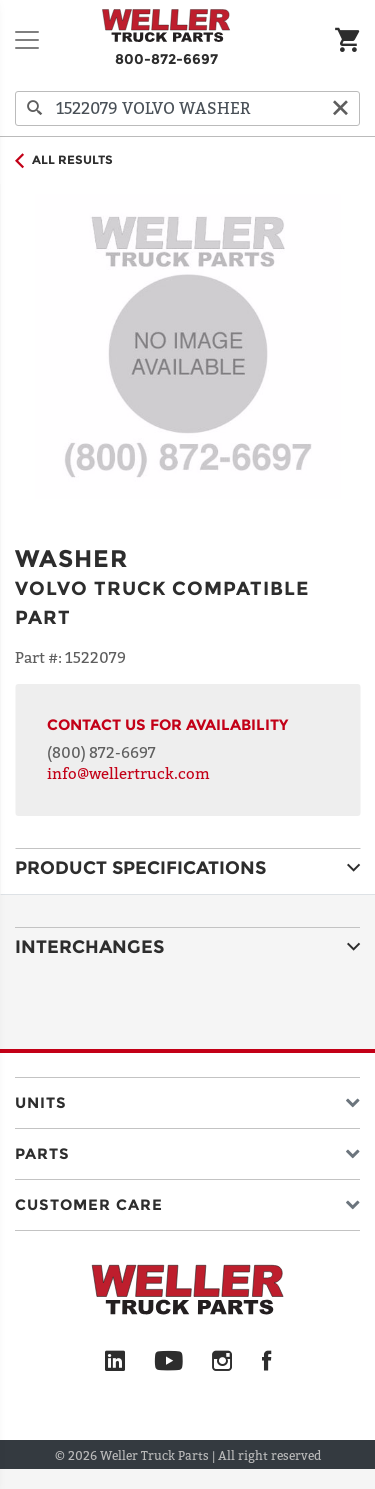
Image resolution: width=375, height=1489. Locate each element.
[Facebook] (266, 1362)
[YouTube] (168, 1362)
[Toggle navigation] (27, 40)
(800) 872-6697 (101, 752)
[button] (187, 1098)
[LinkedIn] (115, 1362)
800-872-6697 (166, 59)
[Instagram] (222, 1362)
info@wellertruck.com (128, 773)
